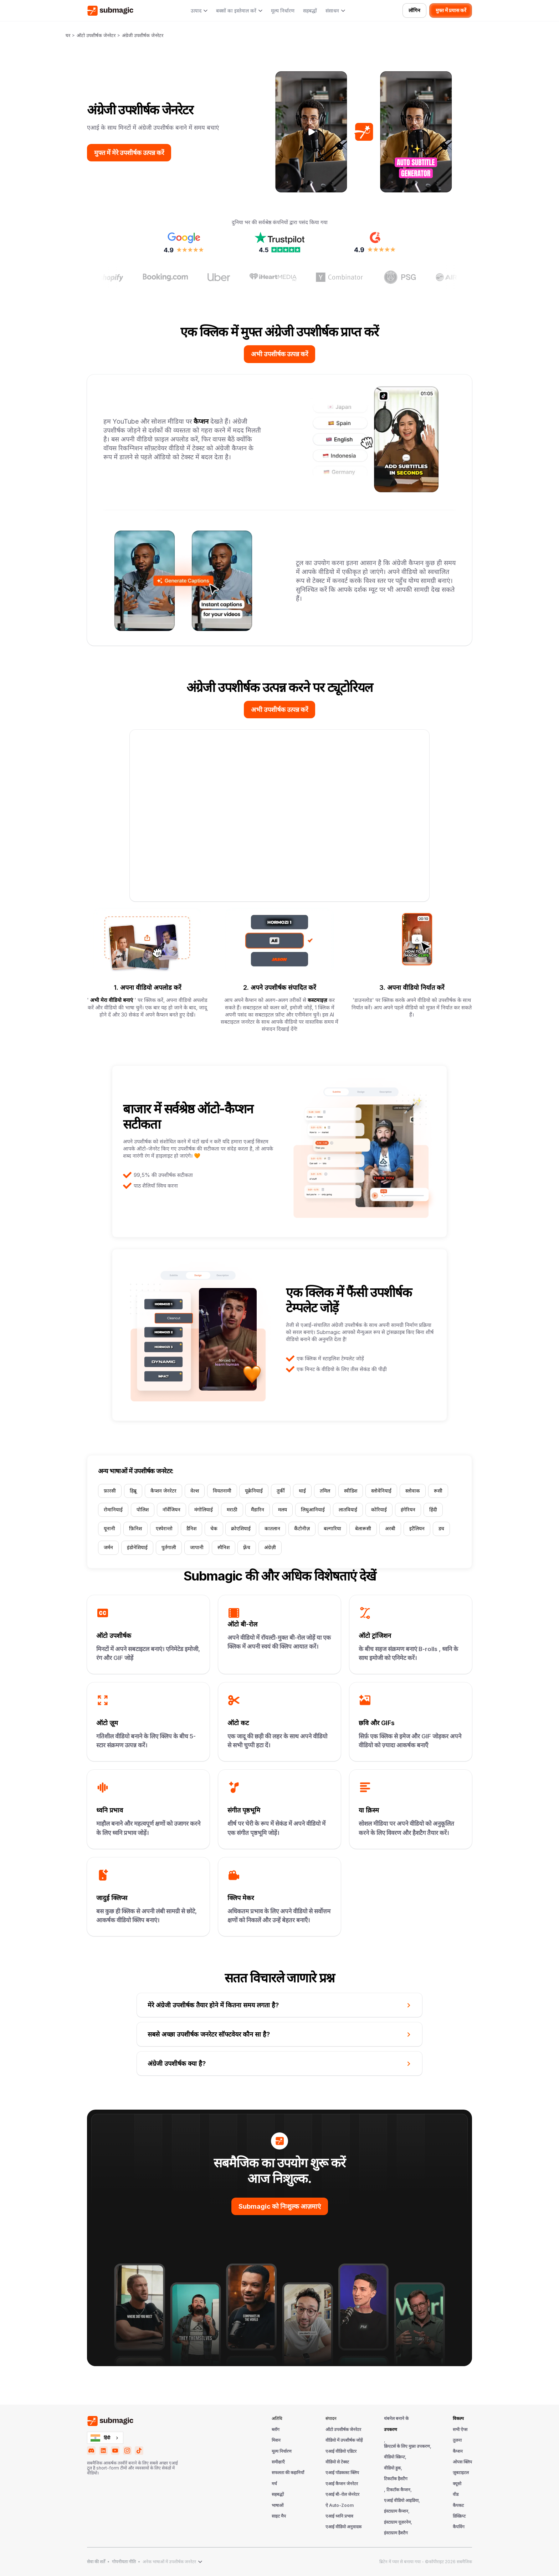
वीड (455, 2494)
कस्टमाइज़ (317, 1000)
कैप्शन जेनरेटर (163, 1491)
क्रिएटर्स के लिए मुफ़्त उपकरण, (407, 2446)
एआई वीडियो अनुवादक (343, 2526)
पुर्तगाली (168, 1547)
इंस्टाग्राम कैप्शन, (397, 2511)
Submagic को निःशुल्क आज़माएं (280, 2206)
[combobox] (105, 2438)
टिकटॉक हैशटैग (395, 2478)
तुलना (457, 2440)
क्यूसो (457, 2483)
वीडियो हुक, (393, 2468)
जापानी (197, 1547)
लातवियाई (348, 1509)
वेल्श (194, 1491)
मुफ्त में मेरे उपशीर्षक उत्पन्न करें (129, 152)
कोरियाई (379, 1509)
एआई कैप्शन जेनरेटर (341, 2483)
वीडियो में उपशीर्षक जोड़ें (344, 2440)
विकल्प (458, 2418)
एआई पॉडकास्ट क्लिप (342, 2472)
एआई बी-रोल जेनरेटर (342, 2494)
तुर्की (281, 1491)
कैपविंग (459, 2526)
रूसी (438, 1491)
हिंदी (433, 1509)
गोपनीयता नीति (124, 2561)
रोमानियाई (113, 1509)
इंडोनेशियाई (137, 1547)
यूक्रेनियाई (254, 1491)
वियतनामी (222, 1491)
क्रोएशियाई (241, 1528)
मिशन (276, 2440)
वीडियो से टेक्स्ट (337, 2461)
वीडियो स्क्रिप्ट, (395, 2457)
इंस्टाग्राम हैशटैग (396, 2532)
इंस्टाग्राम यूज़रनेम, (398, 2522)
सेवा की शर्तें (96, 2561)
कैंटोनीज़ (302, 1528)
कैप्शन (202, 421)
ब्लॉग (276, 2429)
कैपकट (458, 2505)
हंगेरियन (408, 1509)
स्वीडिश (350, 1491)
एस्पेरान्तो (164, 1528)
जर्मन (108, 1547)
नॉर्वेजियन (171, 1509)
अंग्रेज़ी (270, 1547)
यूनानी (109, 1528)
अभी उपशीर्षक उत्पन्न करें (279, 354)
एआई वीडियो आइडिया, (402, 2500)
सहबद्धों (310, 11)
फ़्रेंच (246, 1547)
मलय (282, 1509)
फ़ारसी (110, 1491)
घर (68, 35)
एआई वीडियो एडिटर (341, 2451)
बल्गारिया (332, 1528)
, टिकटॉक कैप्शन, (398, 2489)
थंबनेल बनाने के (396, 2418)
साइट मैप (279, 2516)
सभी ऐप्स (460, 2429)
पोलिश (143, 1509)
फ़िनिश (135, 1528)
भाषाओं (277, 2505)
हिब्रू (133, 1491)
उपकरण (390, 2429)
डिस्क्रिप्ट (459, 2516)
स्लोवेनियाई (381, 1491)
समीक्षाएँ (278, 2461)
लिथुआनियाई (313, 1509)
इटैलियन (417, 1528)
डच (441, 1528)
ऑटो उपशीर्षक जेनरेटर (96, 35)
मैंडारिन (257, 1509)
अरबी (390, 1528)
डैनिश (191, 1528)
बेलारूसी (363, 1528)
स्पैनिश (223, 1547)
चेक (213, 1528)
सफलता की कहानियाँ (288, 2472)
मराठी (232, 1509)
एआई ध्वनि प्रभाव (339, 2516)
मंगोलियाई (203, 1509)
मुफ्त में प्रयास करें (451, 10)
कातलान (272, 1528)
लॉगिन (414, 10)
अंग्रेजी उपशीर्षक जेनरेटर (142, 35)
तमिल (325, 1491)
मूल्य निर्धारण (282, 11)
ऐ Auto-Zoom (339, 2505)
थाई (302, 1491)
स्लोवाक (412, 1491)
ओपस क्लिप (462, 2461)
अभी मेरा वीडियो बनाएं (111, 1000)
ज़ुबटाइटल (461, 2472)
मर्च (274, 2483)
